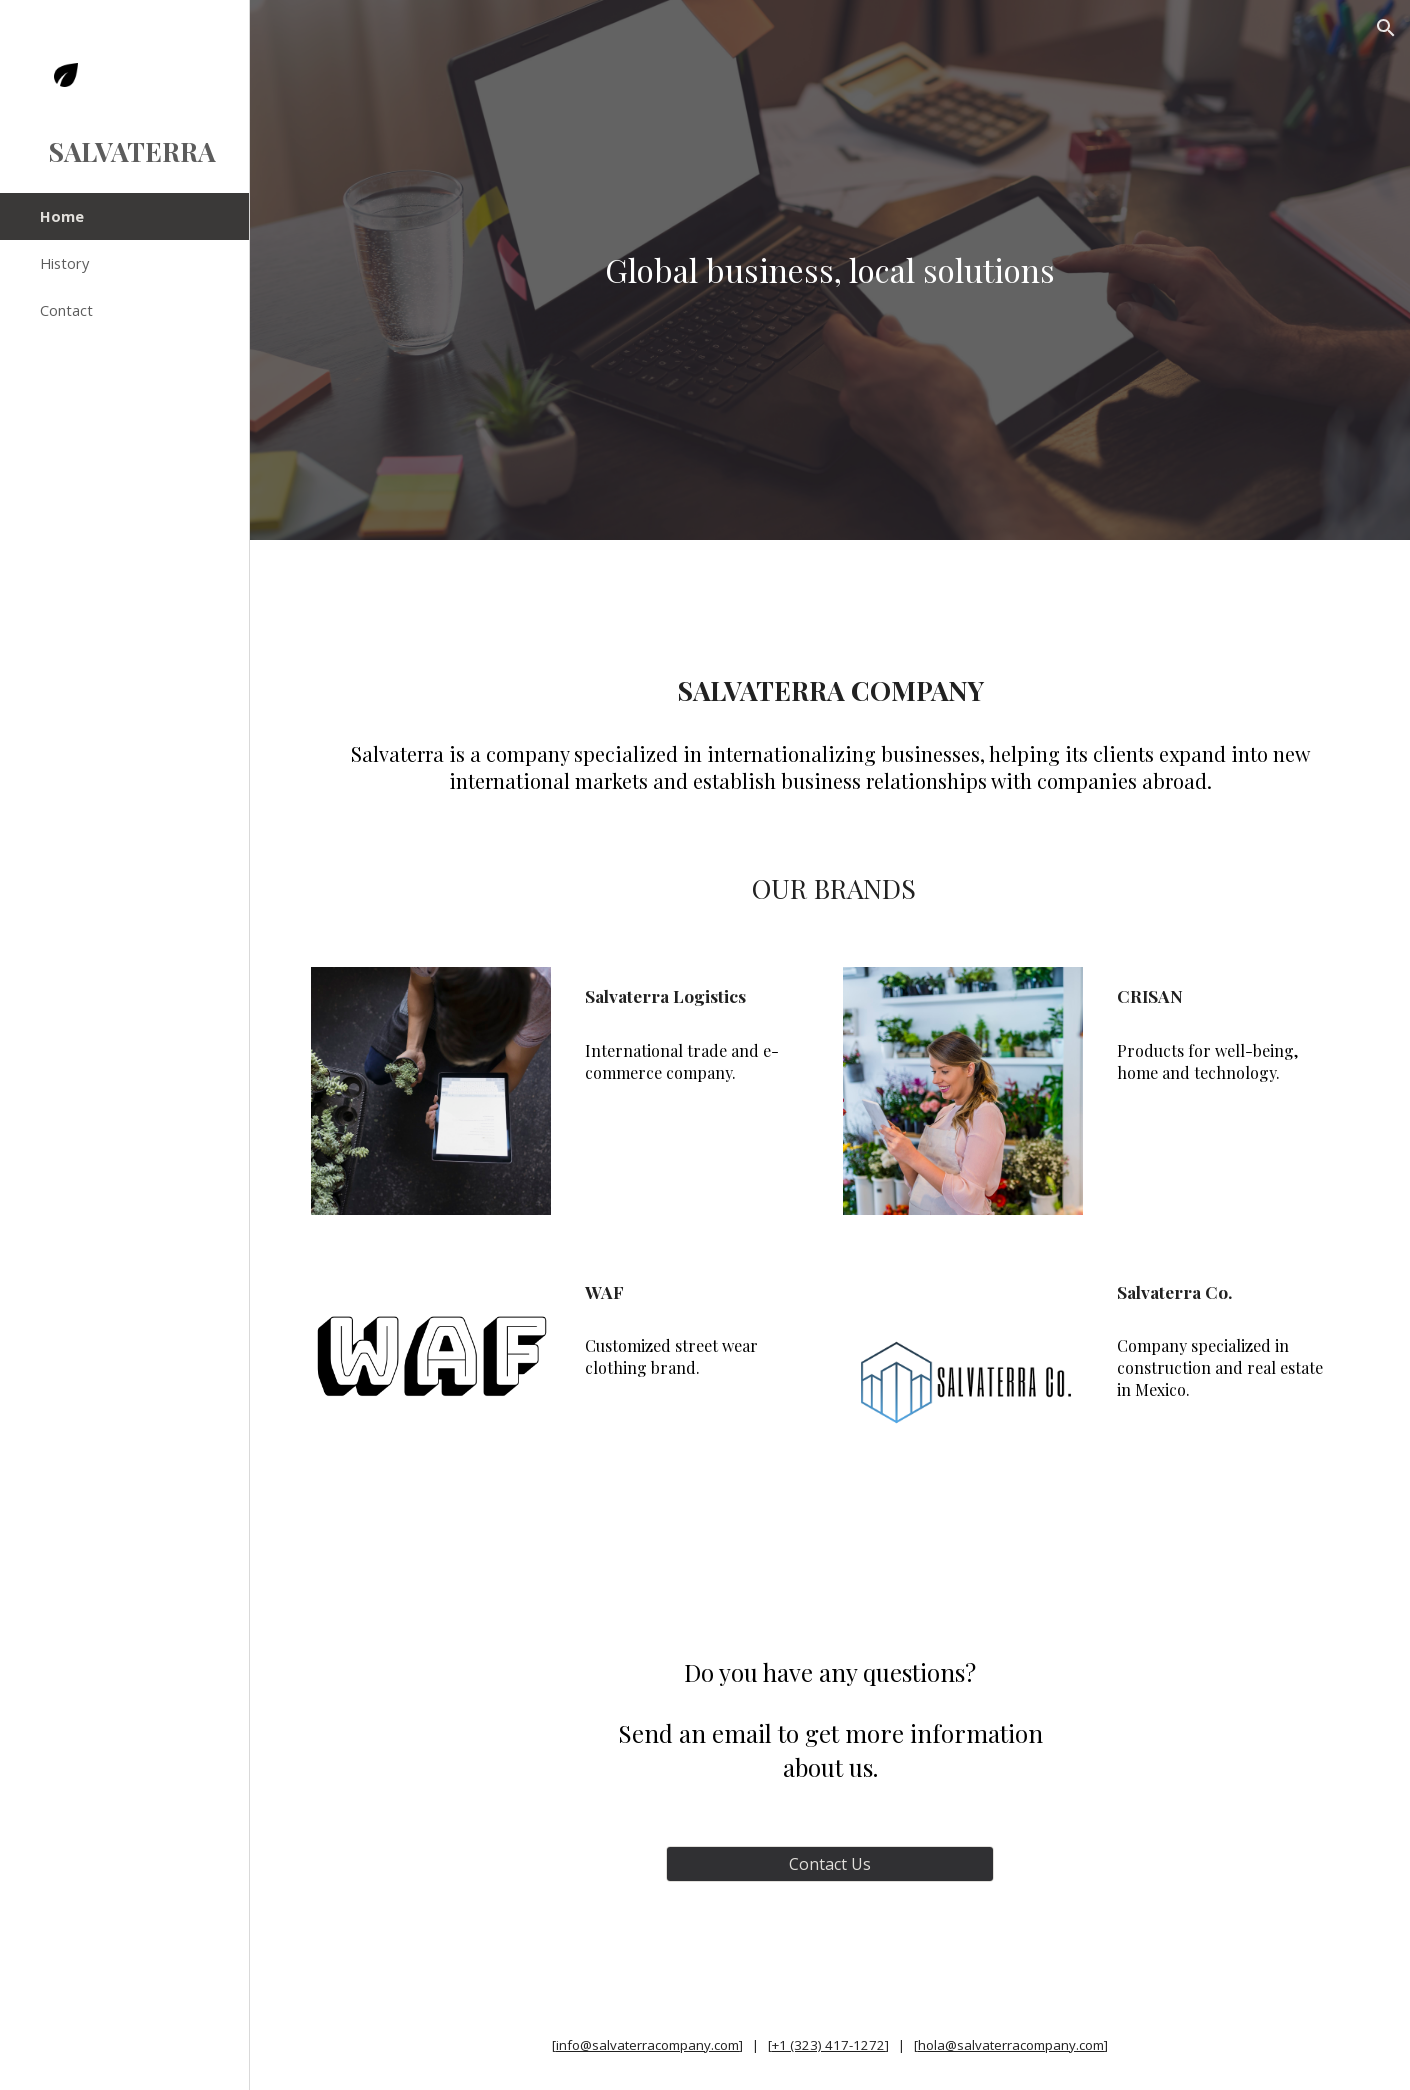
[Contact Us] (830, 1864)
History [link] (64, 263)
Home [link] (62, 216)
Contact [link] (66, 310)
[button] (1386, 28)
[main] (829, 270)
